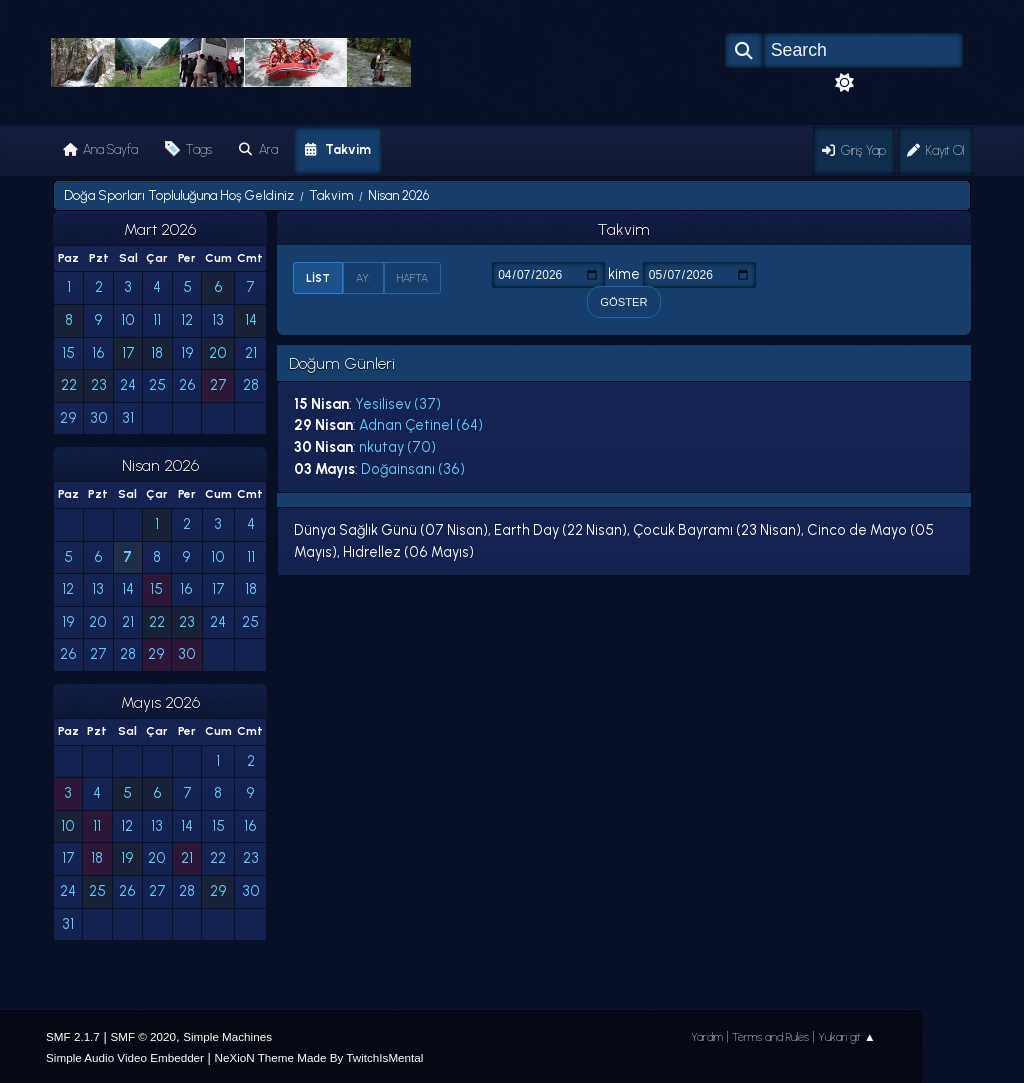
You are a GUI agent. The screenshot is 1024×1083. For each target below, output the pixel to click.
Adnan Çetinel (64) (421, 425)
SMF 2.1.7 (73, 1036)
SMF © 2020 (143, 1036)
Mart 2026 (160, 229)
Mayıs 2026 (160, 702)
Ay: (363, 278)
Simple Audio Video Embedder (125, 1057)
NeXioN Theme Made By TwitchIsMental (319, 1057)
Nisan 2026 (160, 465)
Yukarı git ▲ (847, 1037)
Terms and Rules (770, 1037)
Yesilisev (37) (398, 404)
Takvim (624, 229)
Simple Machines (227, 1036)
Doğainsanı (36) (413, 469)
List (318, 278)
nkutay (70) (397, 447)
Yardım (707, 1037)
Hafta (412, 278)
